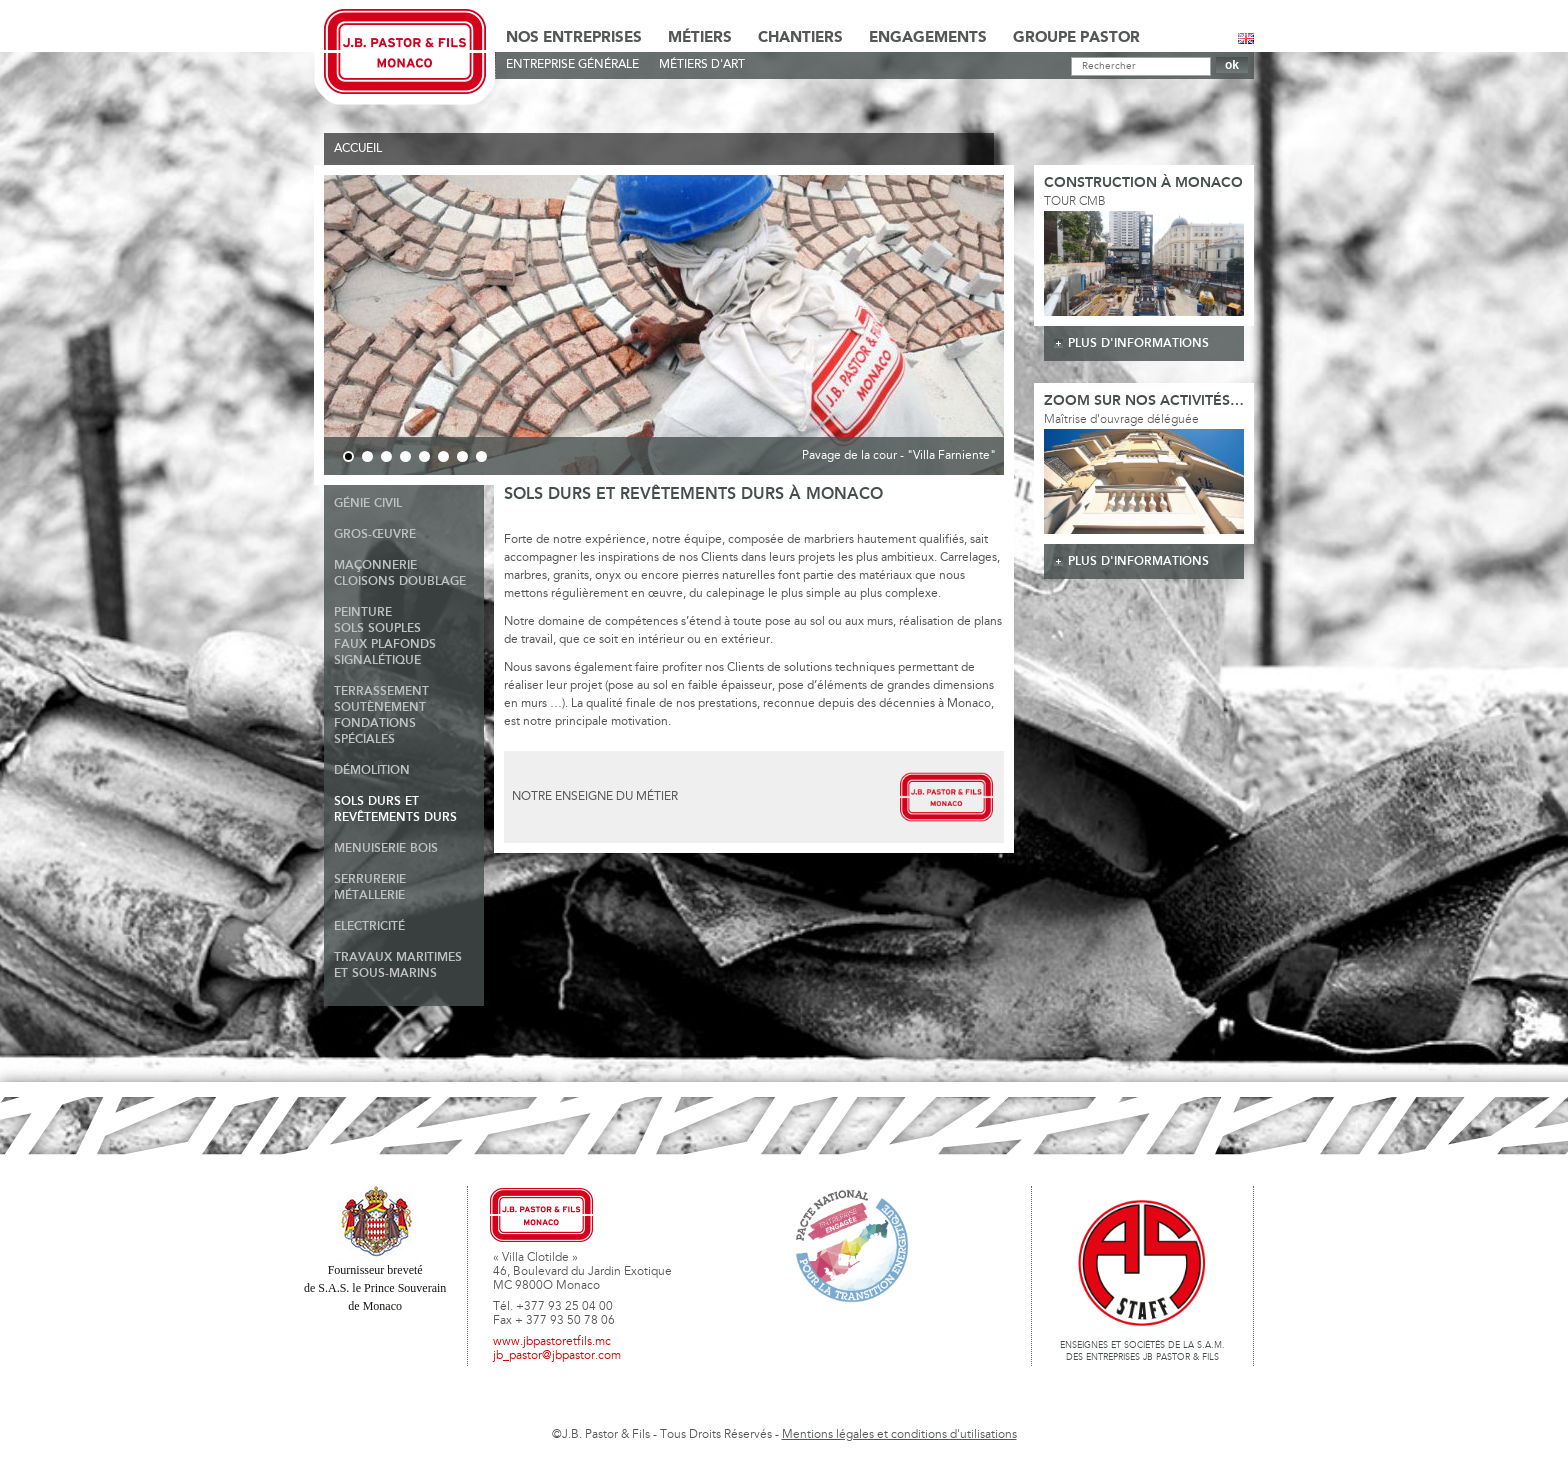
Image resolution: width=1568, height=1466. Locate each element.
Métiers (700, 38)
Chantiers (800, 38)
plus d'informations (1138, 343)
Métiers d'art (702, 65)
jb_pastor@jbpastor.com (557, 1356)
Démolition (372, 770)
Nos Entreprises (574, 38)
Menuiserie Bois (386, 848)
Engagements (928, 38)
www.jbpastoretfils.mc (552, 1342)
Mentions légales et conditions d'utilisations (899, 1435)
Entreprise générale (572, 65)
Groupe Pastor (1076, 38)
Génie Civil (368, 503)
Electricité (369, 926)
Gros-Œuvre (375, 534)
